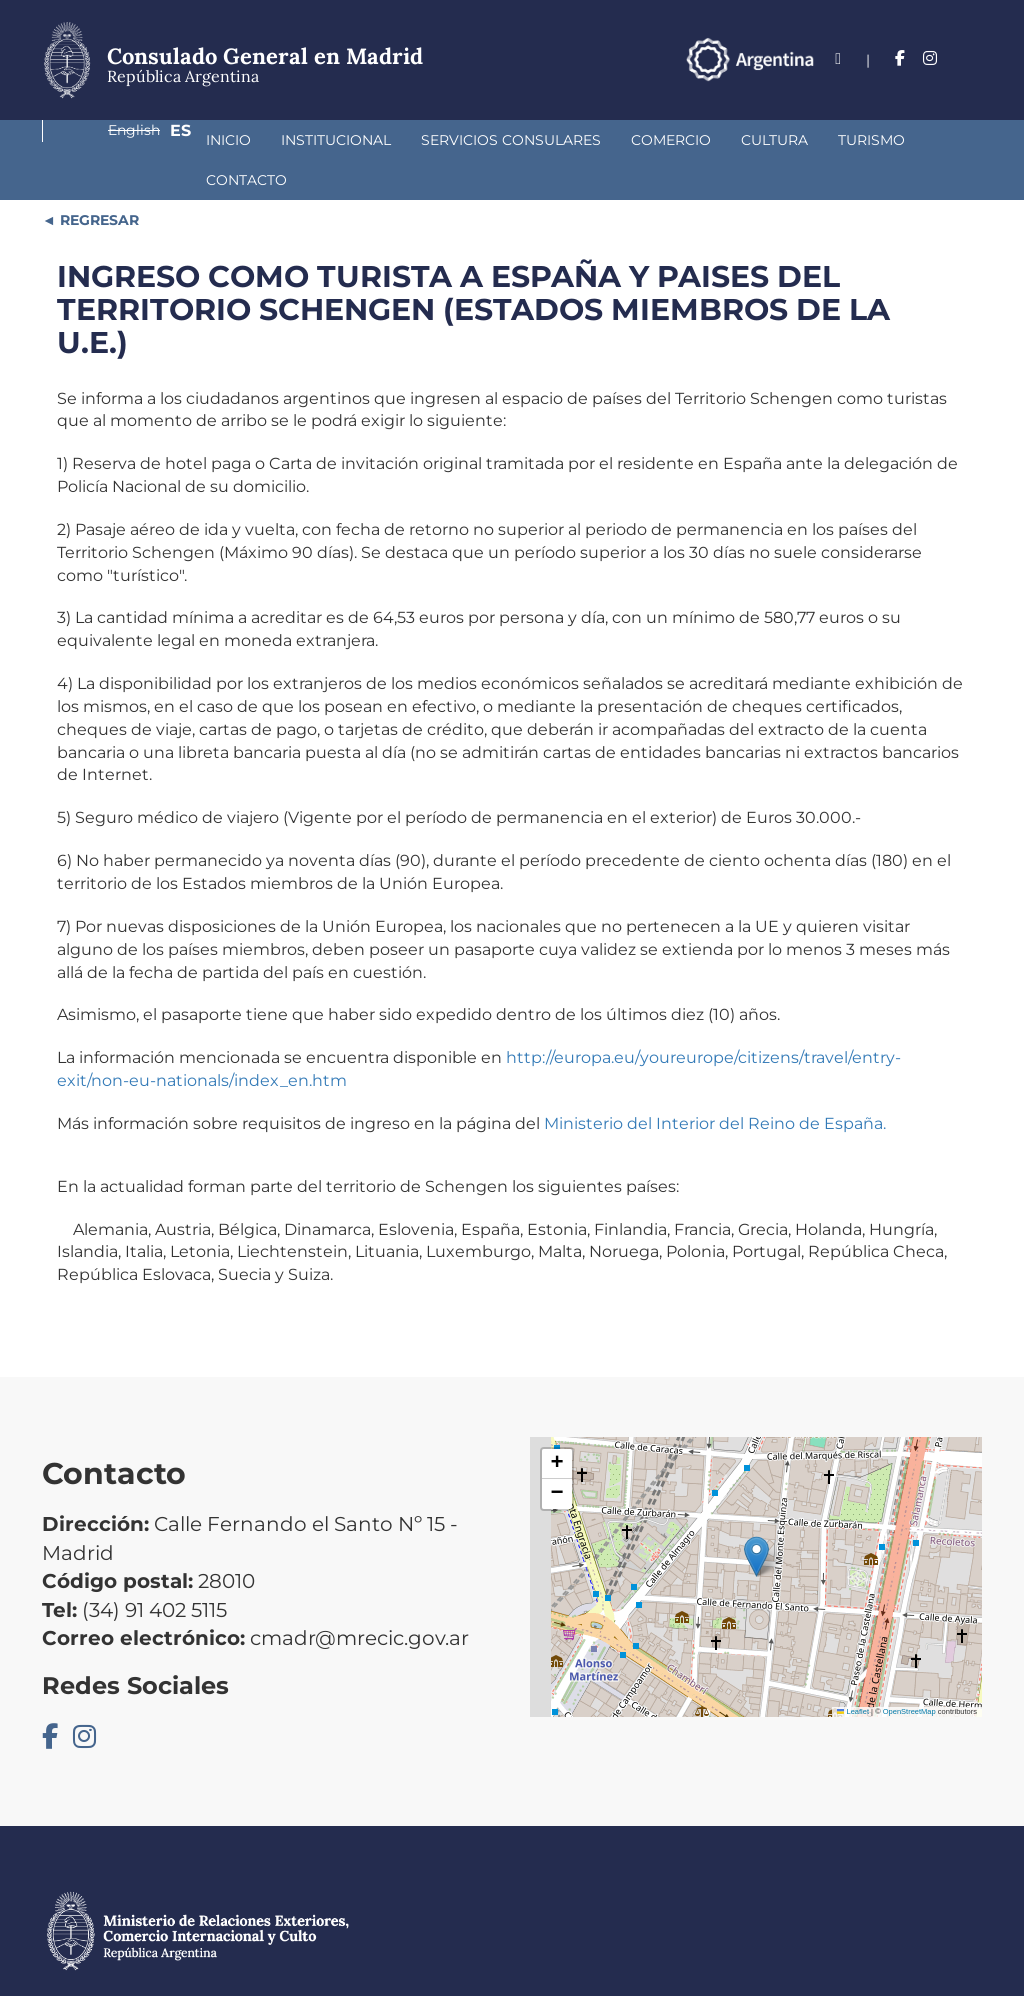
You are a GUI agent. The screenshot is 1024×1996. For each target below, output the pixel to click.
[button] (756, 1516)
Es (971, 58)
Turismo (737, 140)
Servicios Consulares (377, 140)
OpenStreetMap (909, 1671)
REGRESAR (97, 180)
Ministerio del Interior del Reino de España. (715, 1083)
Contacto (841, 140)
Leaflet (853, 1671)
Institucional (202, 140)
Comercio (537, 140)
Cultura (640, 140)
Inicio (94, 140)
